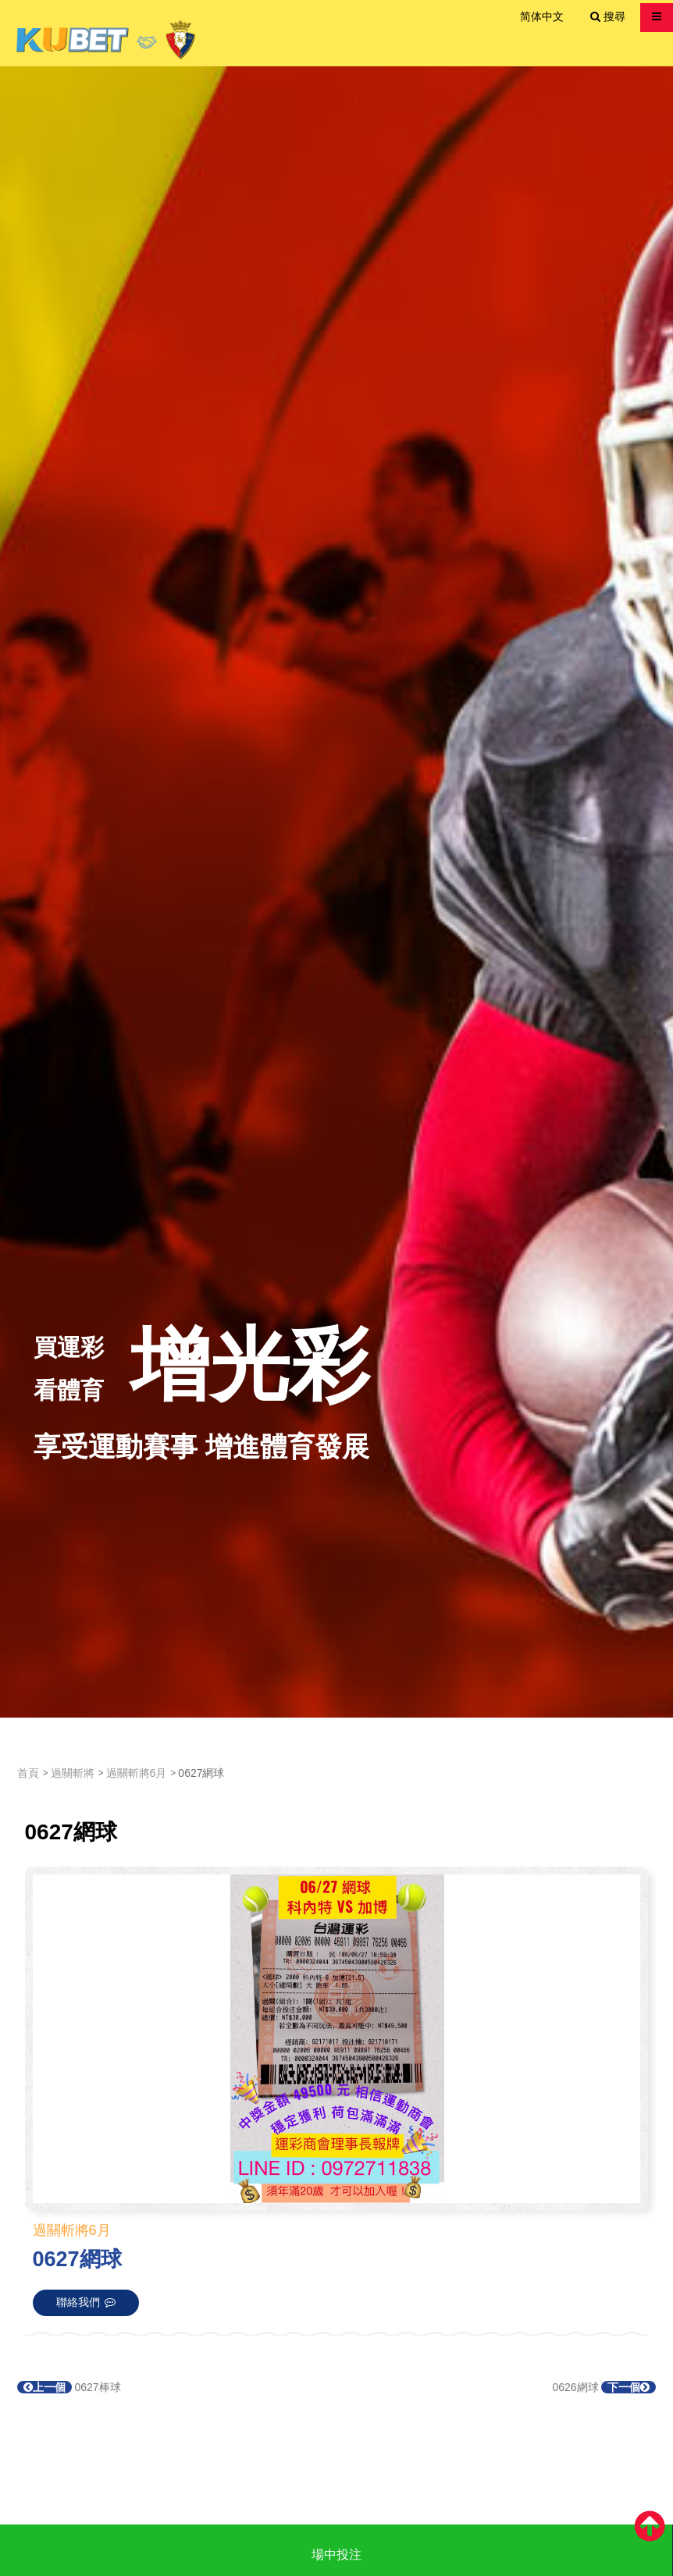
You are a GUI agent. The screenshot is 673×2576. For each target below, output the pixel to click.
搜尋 (607, 16)
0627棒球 (69, 2387)
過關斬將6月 (136, 1773)
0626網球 (604, 2387)
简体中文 (542, 16)
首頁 (28, 1773)
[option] (336, 892)
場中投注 (336, 2554)
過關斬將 (72, 1773)
